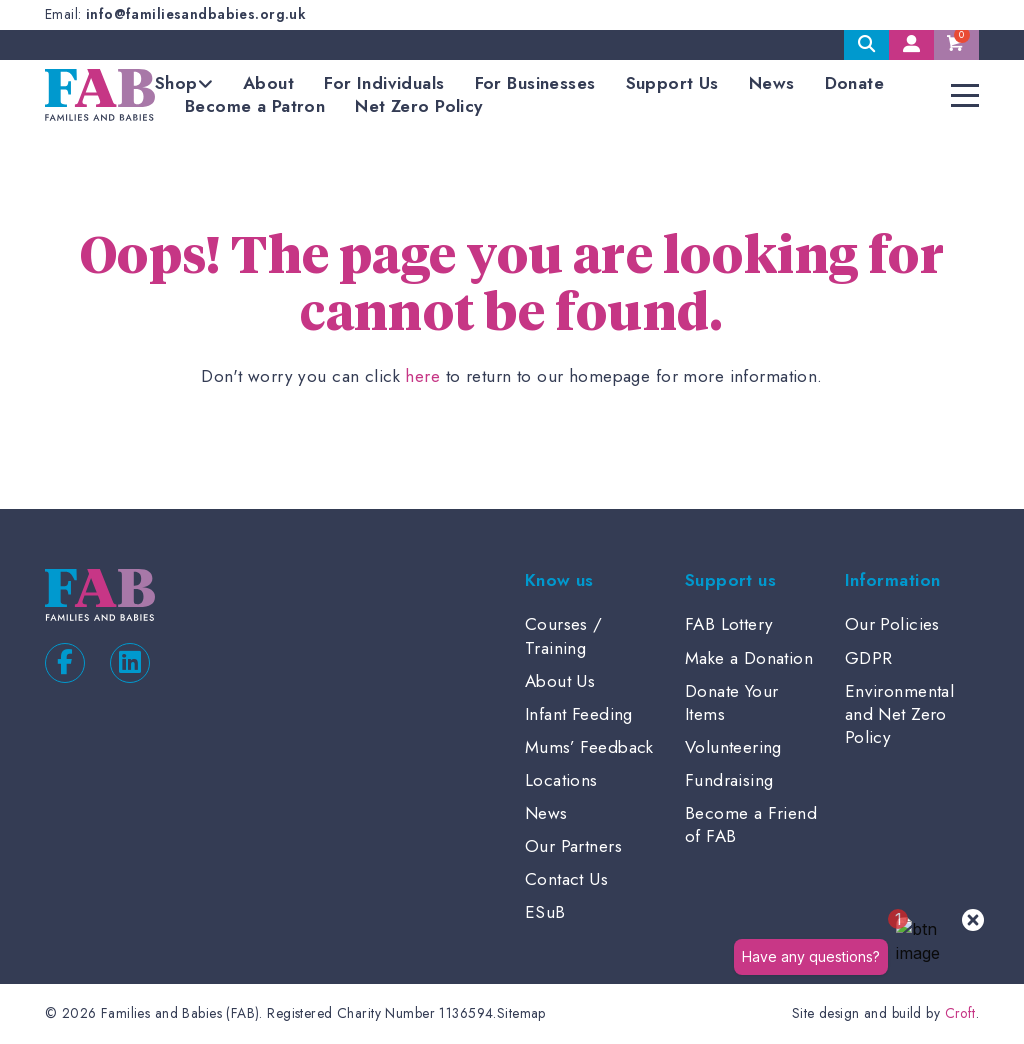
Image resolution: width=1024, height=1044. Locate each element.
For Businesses (535, 83)
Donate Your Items (732, 702)
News (772, 83)
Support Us (672, 83)
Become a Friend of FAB (751, 824)
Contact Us (566, 879)
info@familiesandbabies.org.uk (196, 14)
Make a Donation (749, 658)
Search (866, 45)
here (422, 376)
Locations (561, 780)
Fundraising (729, 780)
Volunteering (733, 747)
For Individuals (384, 83)
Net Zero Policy (418, 106)
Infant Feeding (579, 714)
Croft (960, 1013)
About (268, 83)
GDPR (869, 658)
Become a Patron (255, 106)
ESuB (545, 912)
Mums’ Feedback (589, 747)
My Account (911, 45)
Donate (855, 83)
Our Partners (573, 846)
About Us (560, 681)
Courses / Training (564, 635)
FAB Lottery (729, 624)
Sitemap (521, 1013)
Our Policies (892, 624)
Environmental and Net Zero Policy (900, 714)
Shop (176, 83)
